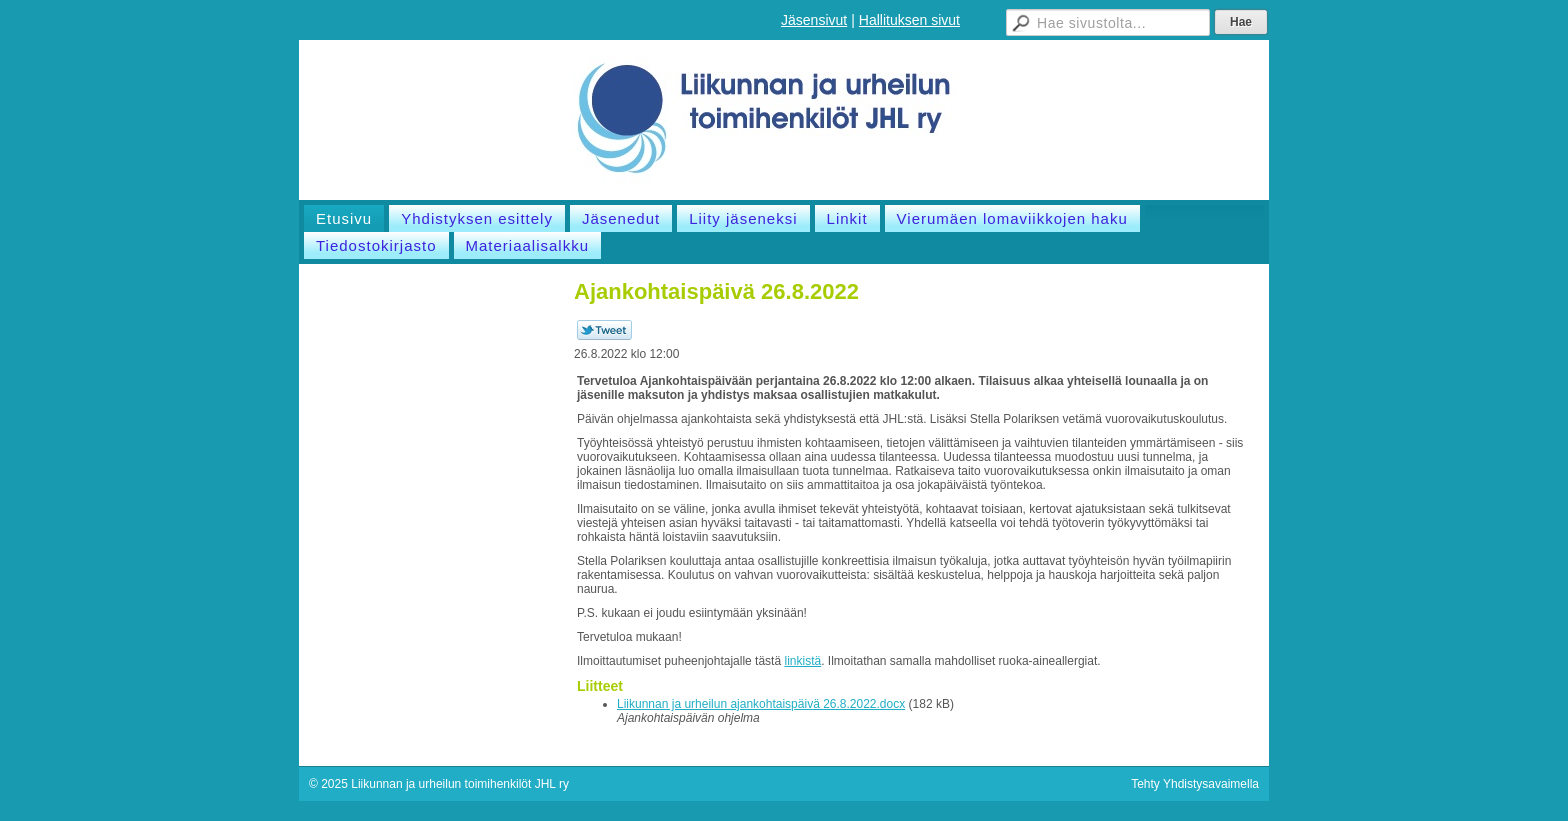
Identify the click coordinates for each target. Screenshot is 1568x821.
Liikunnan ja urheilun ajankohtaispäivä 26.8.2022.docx (761, 704)
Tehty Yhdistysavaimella (1195, 784)
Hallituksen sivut (909, 20)
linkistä (802, 661)
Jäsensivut (814, 20)
